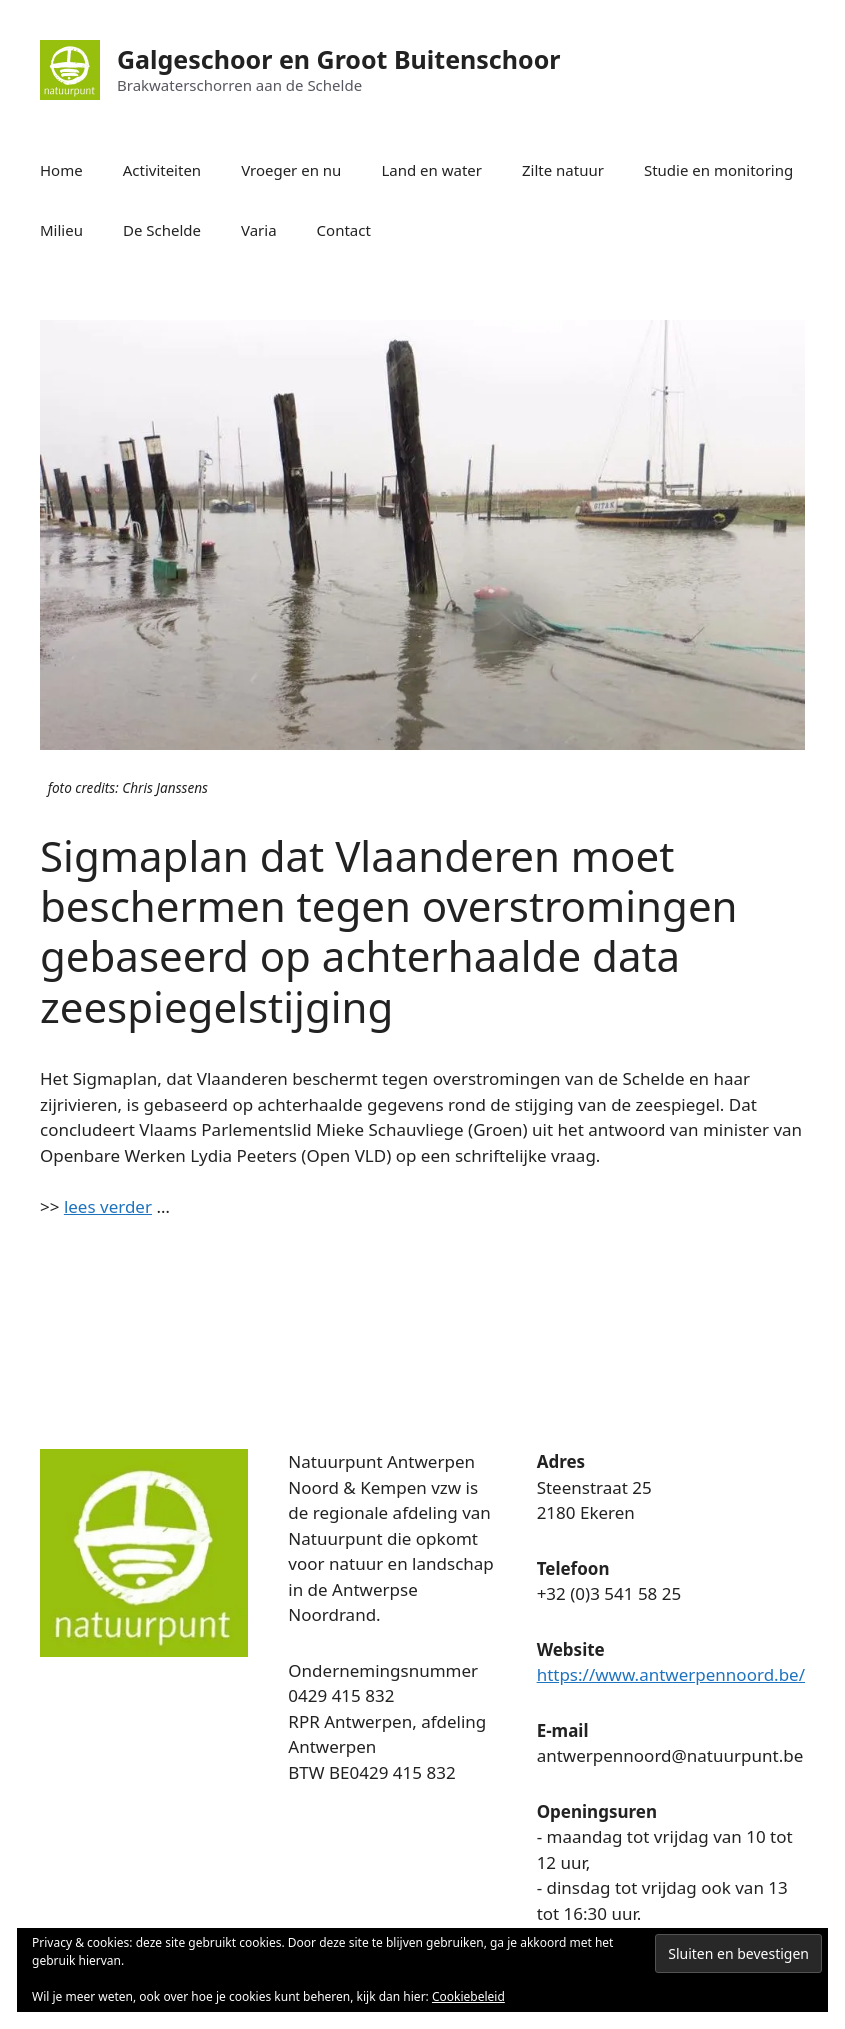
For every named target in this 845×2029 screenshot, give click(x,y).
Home (61, 170)
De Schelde (162, 230)
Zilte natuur (563, 170)
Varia (259, 230)
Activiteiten (162, 170)
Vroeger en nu (291, 170)
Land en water (431, 170)
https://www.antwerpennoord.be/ (671, 1674)
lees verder (108, 1206)
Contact (344, 230)
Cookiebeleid (468, 1996)
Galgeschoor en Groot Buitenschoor (338, 59)
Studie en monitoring (718, 170)
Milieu (61, 230)
